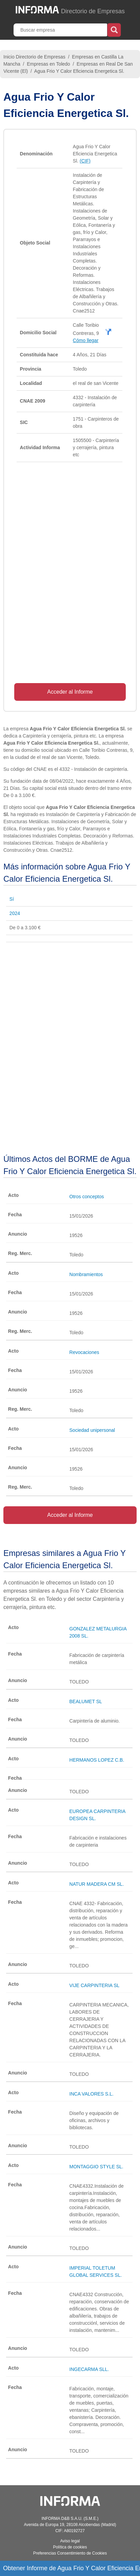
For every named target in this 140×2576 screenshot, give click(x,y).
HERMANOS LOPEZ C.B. (96, 1760)
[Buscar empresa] (61, 29)
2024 (14, 913)
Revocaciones (84, 1352)
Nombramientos (86, 1274)
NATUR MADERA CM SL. (96, 1884)
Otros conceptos (86, 1196)
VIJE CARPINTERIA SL (94, 1985)
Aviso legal (70, 2541)
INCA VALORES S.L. (91, 2094)
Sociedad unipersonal (92, 1430)
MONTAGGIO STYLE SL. (96, 2166)
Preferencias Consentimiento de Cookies (70, 2553)
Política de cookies (70, 2547)
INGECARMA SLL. (89, 2369)
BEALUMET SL (85, 1701)
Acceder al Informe (70, 692)
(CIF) (85, 161)
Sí (11, 899)
